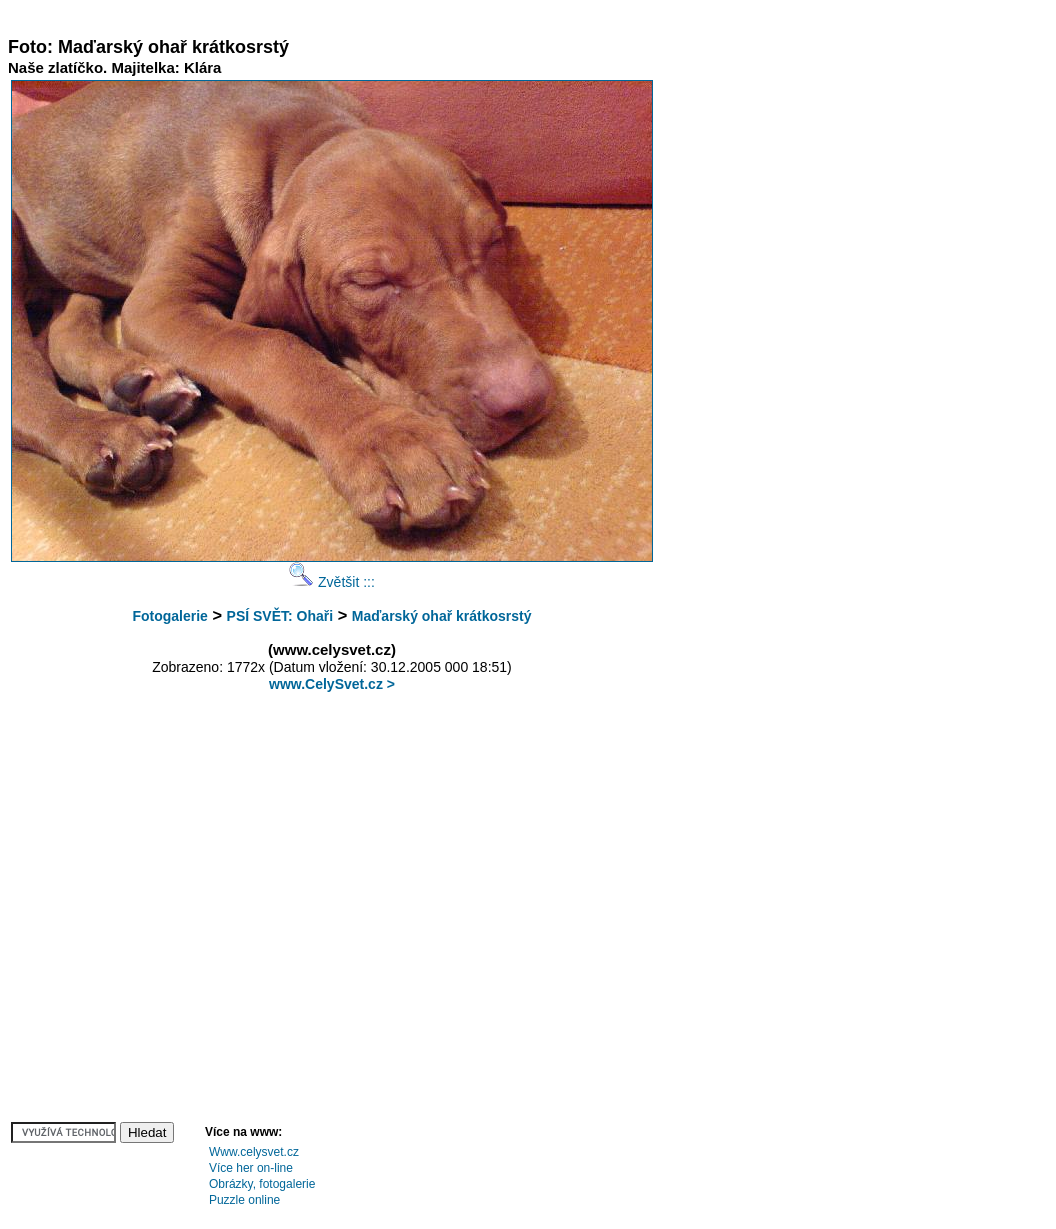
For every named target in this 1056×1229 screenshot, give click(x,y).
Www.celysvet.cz (254, 1152)
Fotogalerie (169, 616)
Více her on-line (251, 1168)
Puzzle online (244, 1200)
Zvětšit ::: (332, 582)
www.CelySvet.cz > (332, 684)
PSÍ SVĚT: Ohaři (280, 616)
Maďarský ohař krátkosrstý (442, 616)
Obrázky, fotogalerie (262, 1184)
